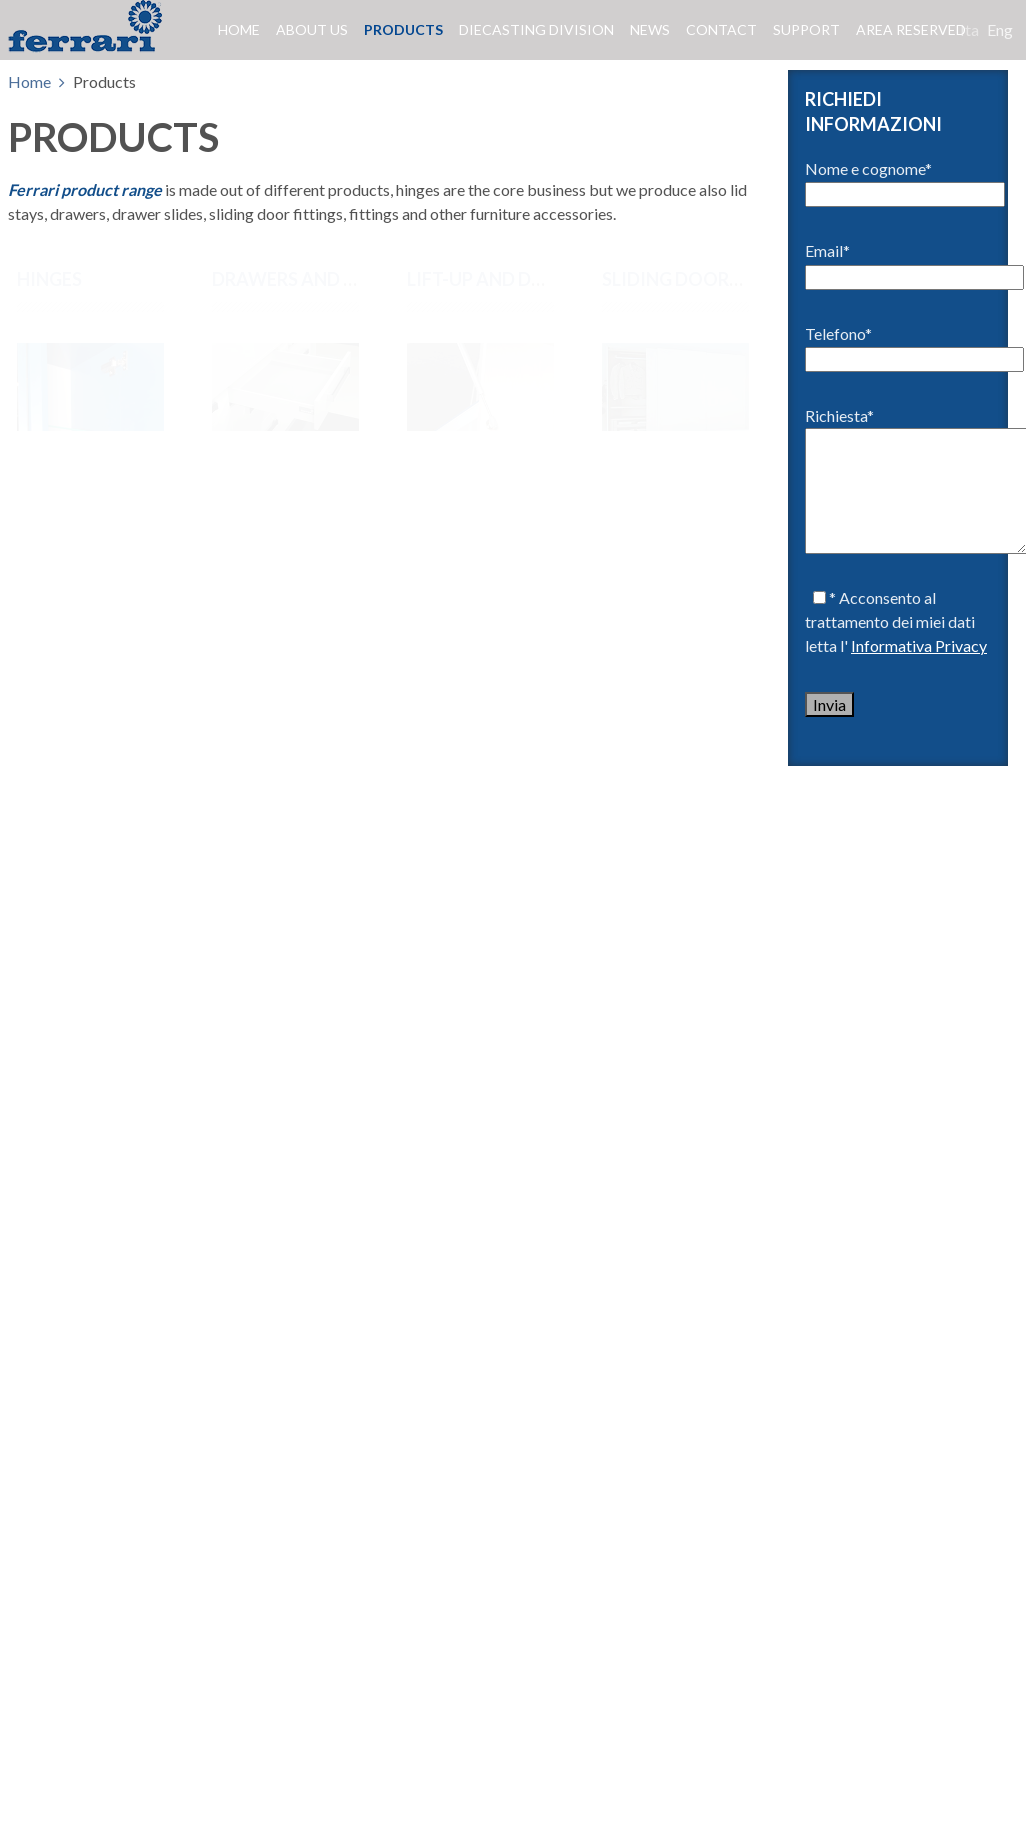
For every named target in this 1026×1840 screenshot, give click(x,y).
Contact (721, 29)
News (650, 29)
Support (806, 29)
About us (312, 29)
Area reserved (911, 29)
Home (239, 29)
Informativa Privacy (919, 645)
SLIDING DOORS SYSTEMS (712, 279)
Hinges (49, 279)
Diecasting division (536, 29)
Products (403, 29)
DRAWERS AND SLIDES (306, 279)
